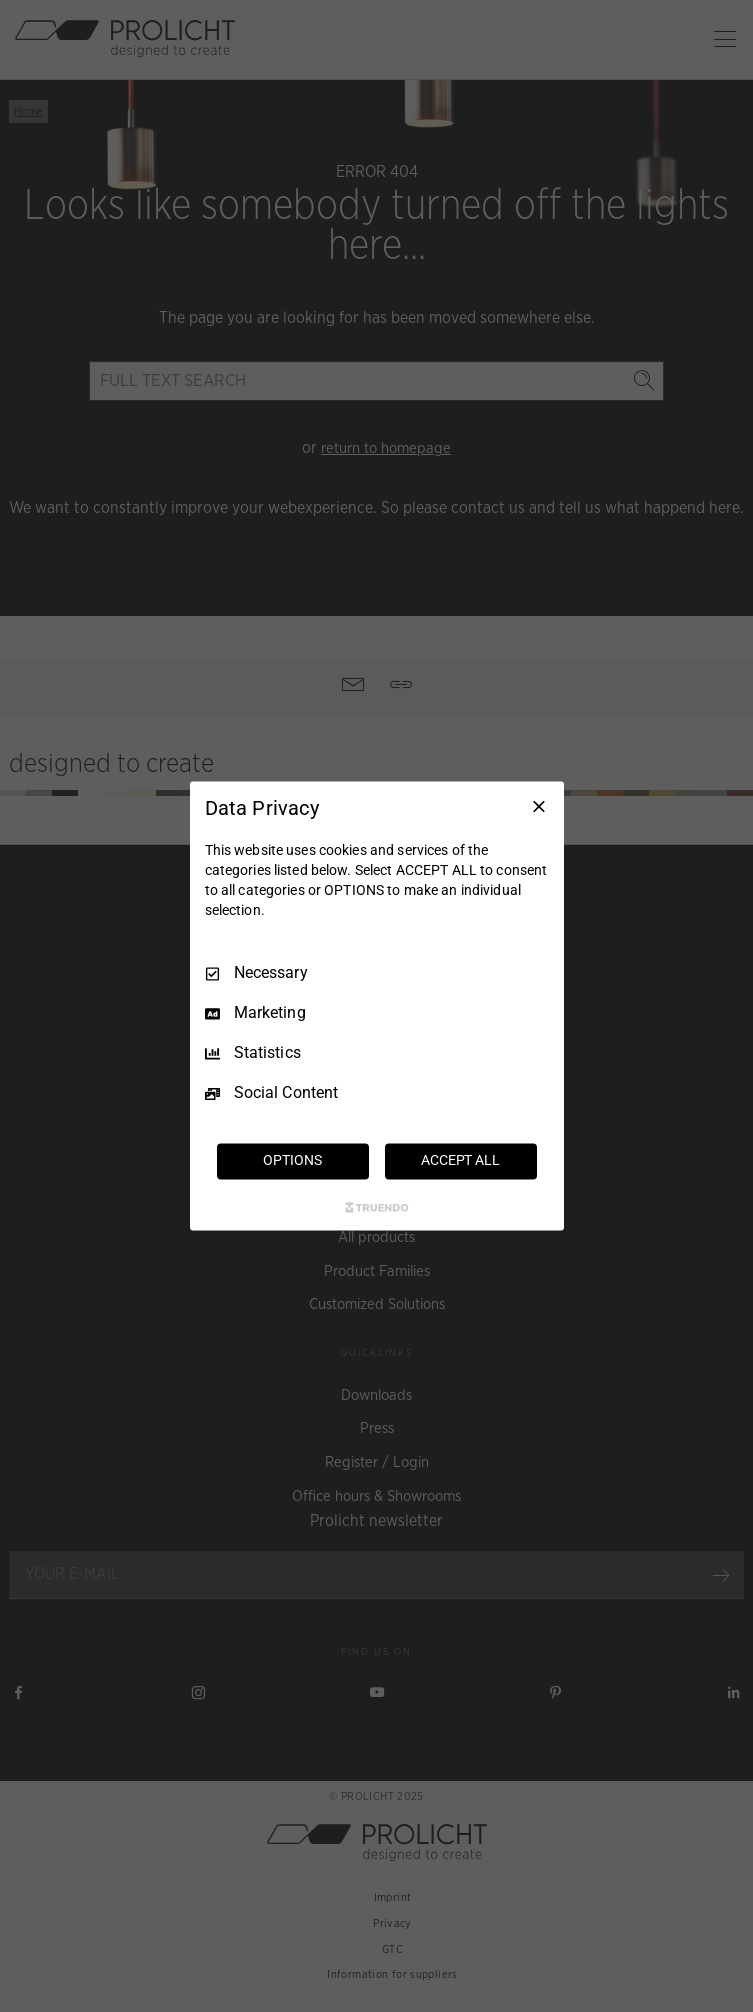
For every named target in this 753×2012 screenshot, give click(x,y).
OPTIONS (292, 1161)
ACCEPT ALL (460, 1161)
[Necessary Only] (539, 806)
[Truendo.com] (377, 1208)
